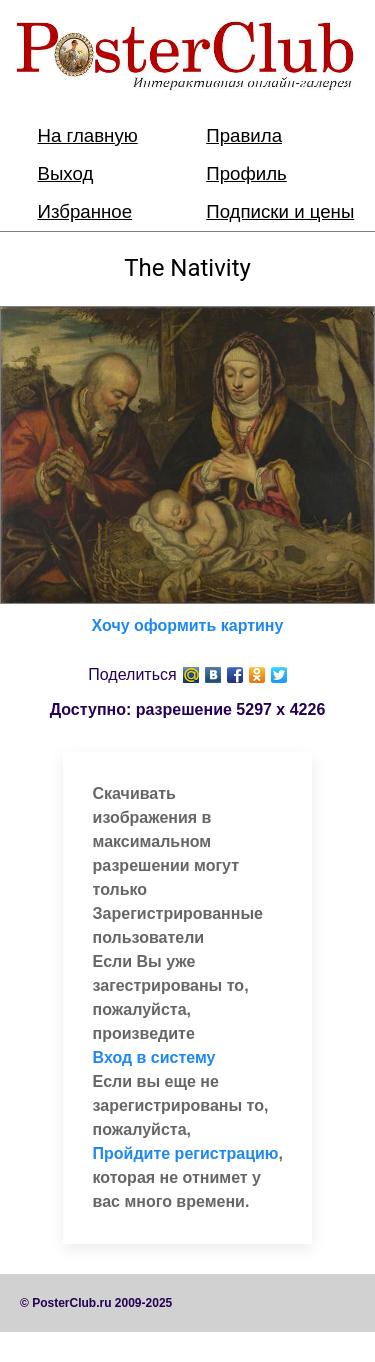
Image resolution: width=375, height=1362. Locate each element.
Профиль (246, 173)
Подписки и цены (280, 211)
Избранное (85, 211)
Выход (66, 173)
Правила (244, 135)
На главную (88, 135)
